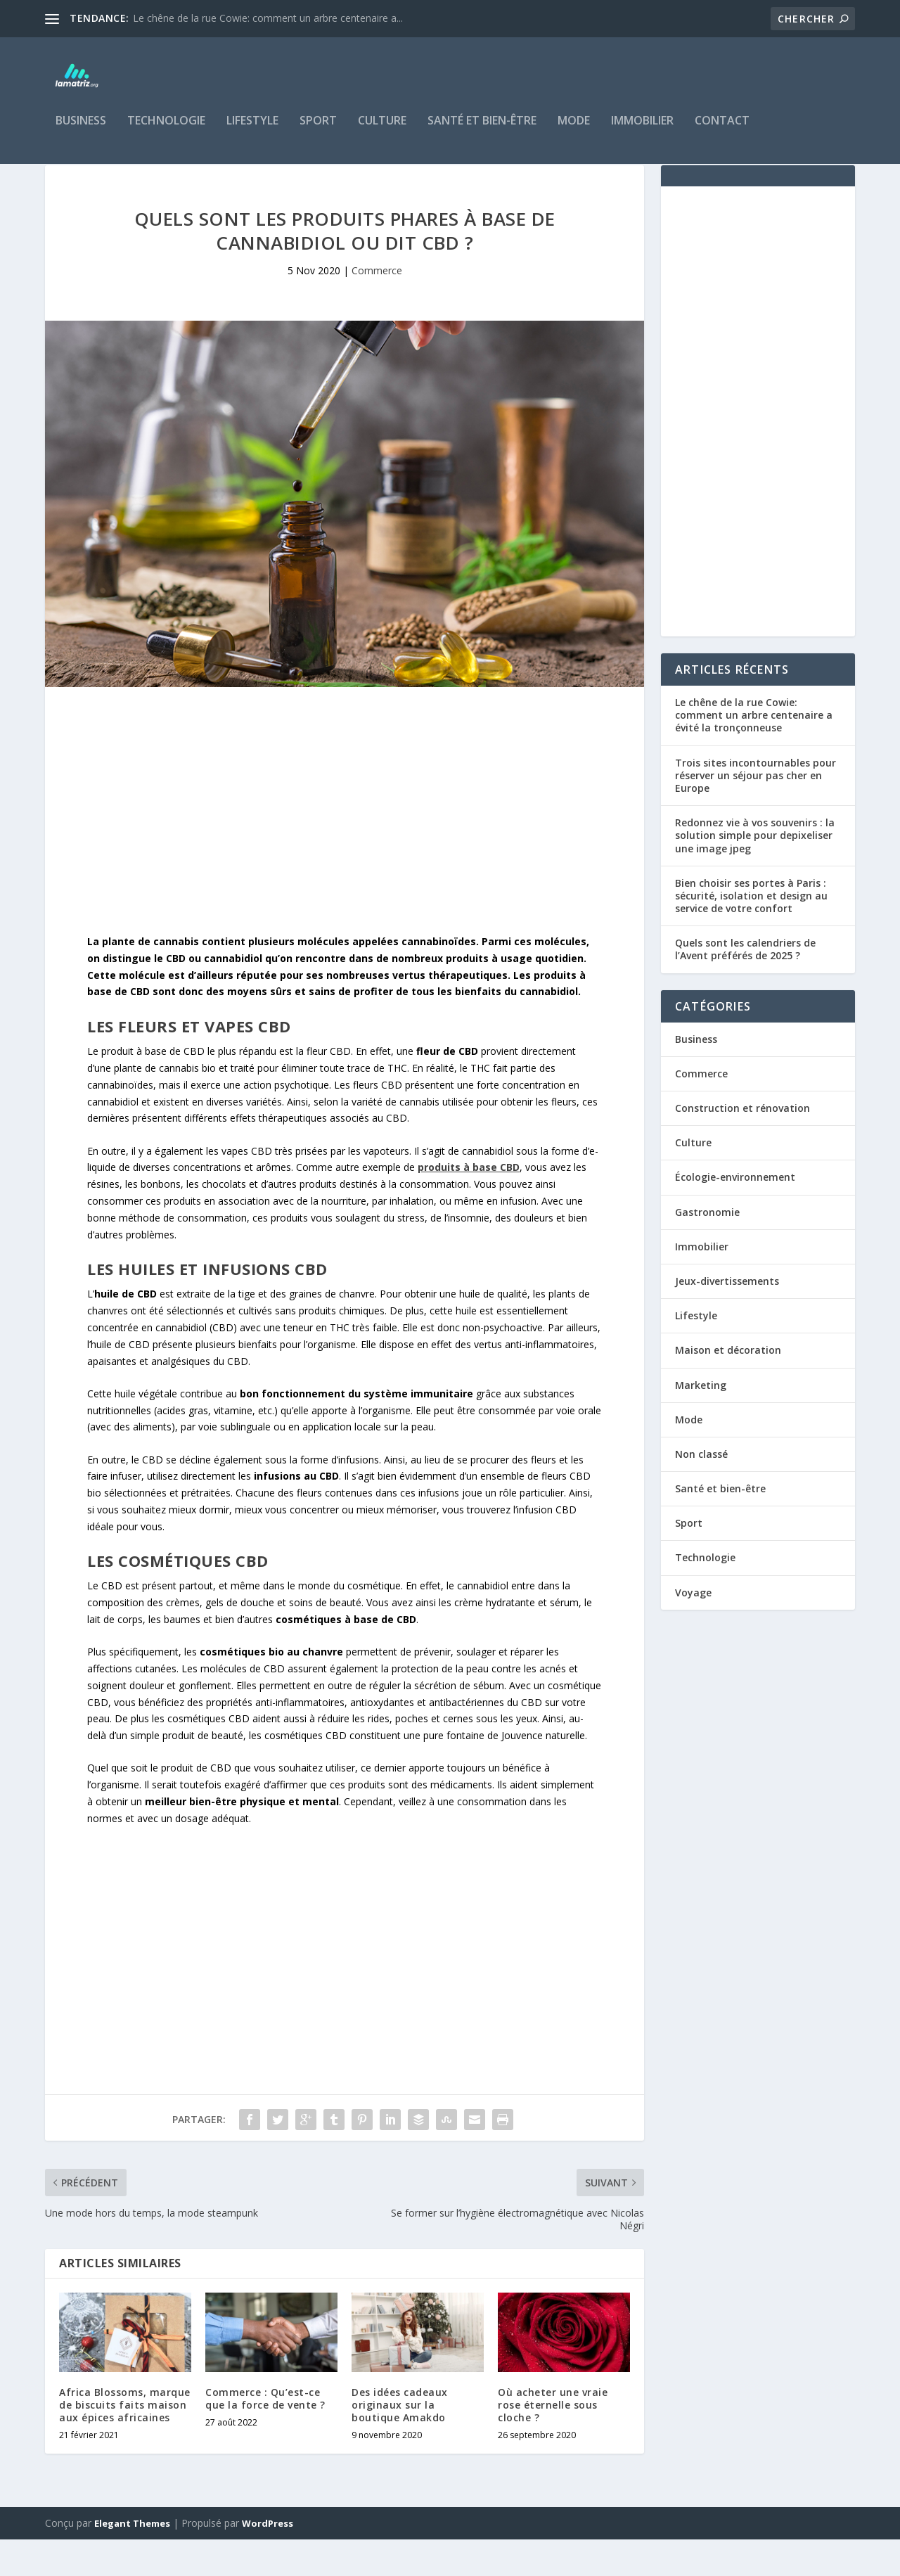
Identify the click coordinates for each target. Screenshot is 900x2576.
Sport (318, 131)
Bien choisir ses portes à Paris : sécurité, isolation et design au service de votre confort (751, 932)
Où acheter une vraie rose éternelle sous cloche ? (553, 2441)
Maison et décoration (728, 1386)
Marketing (700, 1421)
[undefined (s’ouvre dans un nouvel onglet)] (469, 1203)
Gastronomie (707, 1248)
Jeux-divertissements (727, 1317)
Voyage (693, 1629)
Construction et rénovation (742, 1144)
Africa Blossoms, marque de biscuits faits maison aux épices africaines (125, 2441)
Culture (382, 131)
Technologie (166, 131)
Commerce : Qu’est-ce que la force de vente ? (265, 2435)
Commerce (377, 307)
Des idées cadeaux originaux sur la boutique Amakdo (400, 2441)
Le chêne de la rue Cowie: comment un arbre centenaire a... (268, 18)
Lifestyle (252, 131)
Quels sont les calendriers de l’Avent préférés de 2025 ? (745, 986)
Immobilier (642, 131)
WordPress (267, 2559)
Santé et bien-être (482, 131)
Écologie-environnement (735, 1213)
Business (81, 131)
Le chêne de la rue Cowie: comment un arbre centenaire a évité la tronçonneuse (753, 751)
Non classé (701, 1490)
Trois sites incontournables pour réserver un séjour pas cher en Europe (755, 812)
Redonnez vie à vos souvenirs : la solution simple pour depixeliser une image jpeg (755, 871)
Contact (722, 131)
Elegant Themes (132, 2559)
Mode (574, 131)
